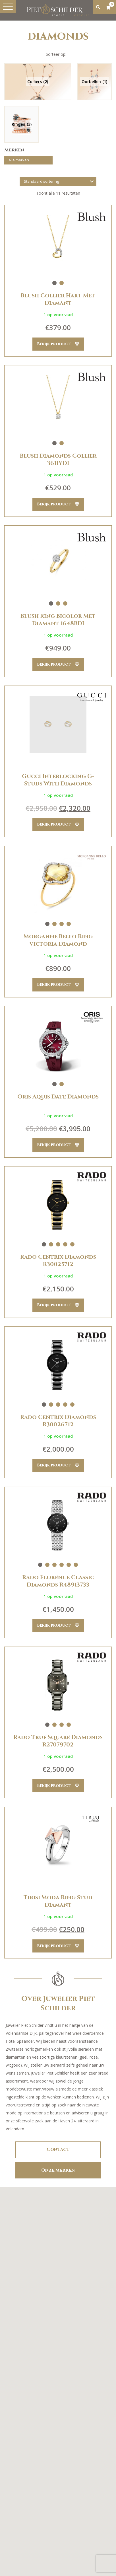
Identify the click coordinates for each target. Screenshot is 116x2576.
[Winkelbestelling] (58, 181)
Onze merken (58, 2170)
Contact (58, 2149)
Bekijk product (58, 344)
